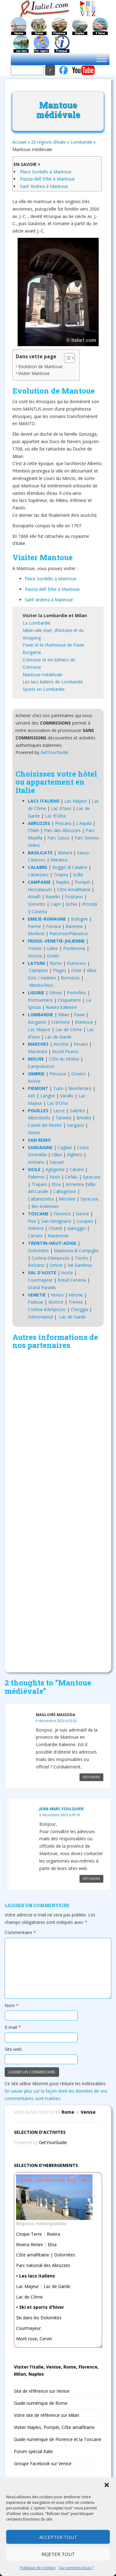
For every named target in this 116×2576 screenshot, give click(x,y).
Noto (54, 1177)
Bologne (79, 919)
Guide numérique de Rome (40, 2403)
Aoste (67, 1272)
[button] (107, 2485)
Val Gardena (79, 1265)
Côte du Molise (64, 1059)
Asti (31, 1096)
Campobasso (41, 1066)
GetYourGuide (54, 752)
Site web (13, 2049)
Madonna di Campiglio (76, 1250)
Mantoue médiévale (42, 675)
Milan (63, 1015)
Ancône (61, 1044)
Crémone (60, 1022)
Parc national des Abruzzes (43, 2265)
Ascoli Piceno (65, 1051)
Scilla (78, 875)
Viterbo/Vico (41, 985)
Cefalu (71, 1177)
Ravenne (74, 926)
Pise (32, 1221)
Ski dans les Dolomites (39, 2318)
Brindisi (83, 1118)
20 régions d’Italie (48, 142)
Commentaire (20, 1932)
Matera (65, 853)
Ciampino (38, 970)
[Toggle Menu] (101, 59)
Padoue (35, 1302)
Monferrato (80, 1088)
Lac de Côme (68, 1029)
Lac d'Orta (55, 816)
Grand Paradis (42, 1287)
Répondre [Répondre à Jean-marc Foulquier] (91, 1878)
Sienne (82, 1214)
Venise (57, 1295)
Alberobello (39, 1118)
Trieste (35, 948)
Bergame (32, 652)
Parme (34, 926)
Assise (34, 1081)
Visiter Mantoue (34, 373)
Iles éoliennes (45, 1206)
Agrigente (55, 1169)
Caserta (39, 911)
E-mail (13, 2027)
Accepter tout (58, 2537)
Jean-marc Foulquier (61, 1808)
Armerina (75, 1184)
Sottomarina (40, 1317)
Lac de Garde (58, 1037)
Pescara (63, 823)
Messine (67, 1199)
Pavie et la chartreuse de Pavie (53, 645)
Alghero (74, 1154)
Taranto (63, 1118)
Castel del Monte (45, 1125)
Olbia (57, 1154)
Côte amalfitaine (32, 2255)
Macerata (37, 1051)
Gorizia (35, 956)
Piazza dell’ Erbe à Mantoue (47, 179)
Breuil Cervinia (72, 1280)
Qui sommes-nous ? (75, 2567)
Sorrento (36, 904)
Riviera (53, 2234)
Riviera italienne (61, 1007)
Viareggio (76, 1228)
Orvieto (78, 1074)
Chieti (33, 830)
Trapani (39, 1184)
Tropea (61, 875)
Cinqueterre (69, 1000)
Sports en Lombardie (44, 689)
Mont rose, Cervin (34, 2339)
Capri (55, 904)
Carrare (35, 1236)
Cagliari (65, 1147)
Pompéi (82, 882)
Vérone (76, 1295)
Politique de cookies (37, 2567)
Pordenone (74, 948)
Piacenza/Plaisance (68, 933)
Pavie (79, 1015)
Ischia (71, 904)
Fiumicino (76, 963)
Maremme (58, 1236)
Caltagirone (64, 1191)
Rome (56, 963)
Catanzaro (38, 875)
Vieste (34, 1132)
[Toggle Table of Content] (66, 358)
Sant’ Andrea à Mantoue (44, 186)
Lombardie (81, 142)
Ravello (52, 897)
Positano (74, 897)
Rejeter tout (58, 2554)
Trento (81, 1258)
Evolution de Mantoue (40, 366)
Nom (12, 2005)
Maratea (58, 860)
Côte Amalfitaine (73, 889)
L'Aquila (84, 823)
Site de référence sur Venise (42, 2391)
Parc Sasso (58, 838)
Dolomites (38, 1250)
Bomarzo (70, 978)
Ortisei (55, 1265)
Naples (63, 882)
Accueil (19, 142)
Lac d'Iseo (61, 808)
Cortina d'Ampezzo (51, 1258)
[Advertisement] (58, 1509)
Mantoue (84, 1022)
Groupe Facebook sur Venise (42, 2463)
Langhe (47, 1096)
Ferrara (53, 926)
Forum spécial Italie (33, 2451)
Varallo (67, 1096)
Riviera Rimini (29, 2244)
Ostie (76, 970)
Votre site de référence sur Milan (46, 2415)
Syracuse (92, 1177)
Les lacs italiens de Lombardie (53, 682)
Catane (77, 1169)
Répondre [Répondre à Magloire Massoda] (91, 1777)
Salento (77, 1111)
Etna (56, 1184)
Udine (52, 948)
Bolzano (36, 1265)
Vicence (55, 1302)
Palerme (36, 1177)
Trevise (75, 1302)
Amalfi (34, 897)
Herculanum (40, 889)
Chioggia (79, 1309)
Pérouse (57, 1074)
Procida (89, 904)
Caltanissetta (41, 1199)
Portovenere (40, 1000)
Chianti (55, 1228)
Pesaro (81, 1044)
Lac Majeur (75, 801)
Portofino (76, 993)
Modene (36, 933)
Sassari (56, 1162)
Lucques (84, 1221)
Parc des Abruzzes (62, 830)
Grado (53, 956)
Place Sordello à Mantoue (45, 172)
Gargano (75, 1125)
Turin (58, 1088)
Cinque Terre (29, 2234)
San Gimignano (56, 1221)
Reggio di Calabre (69, 867)
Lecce (59, 1111)
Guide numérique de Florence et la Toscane (57, 2439)
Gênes (55, 993)
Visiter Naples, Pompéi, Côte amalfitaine (54, 2427)
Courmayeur (40, 1280)
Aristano (36, 1162)
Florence (62, 1214)
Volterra (36, 1228)
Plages (59, 970)
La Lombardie (36, 623)
